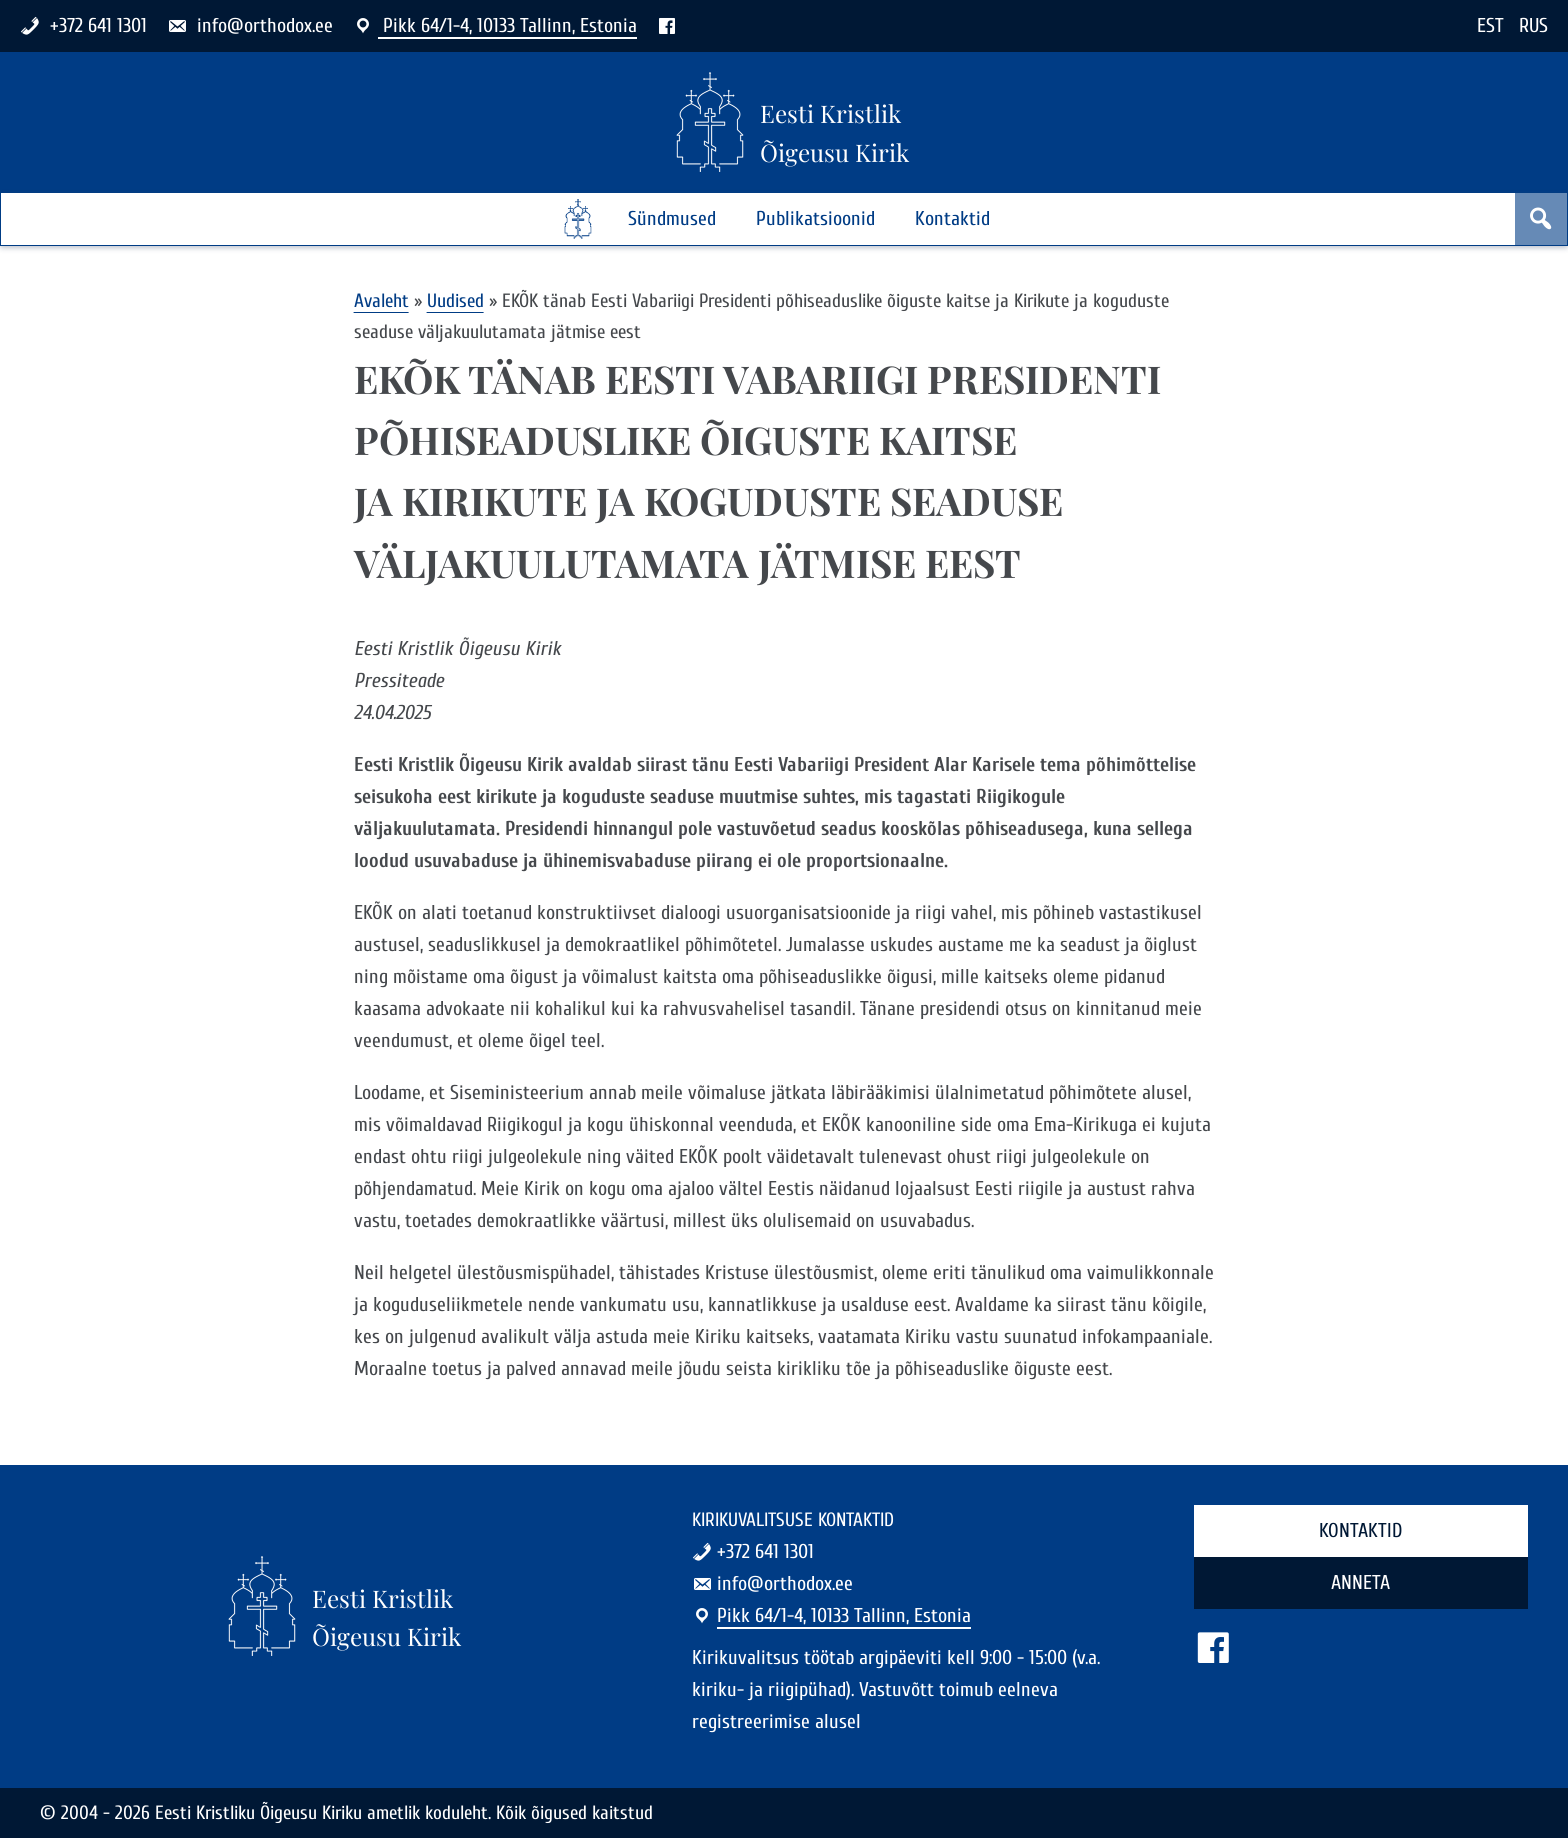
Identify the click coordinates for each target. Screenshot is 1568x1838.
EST (1490, 25)
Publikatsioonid (815, 218)
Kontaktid (952, 218)
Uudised (455, 301)
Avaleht (381, 301)
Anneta (1360, 1582)
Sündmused (672, 218)
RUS (1533, 25)
